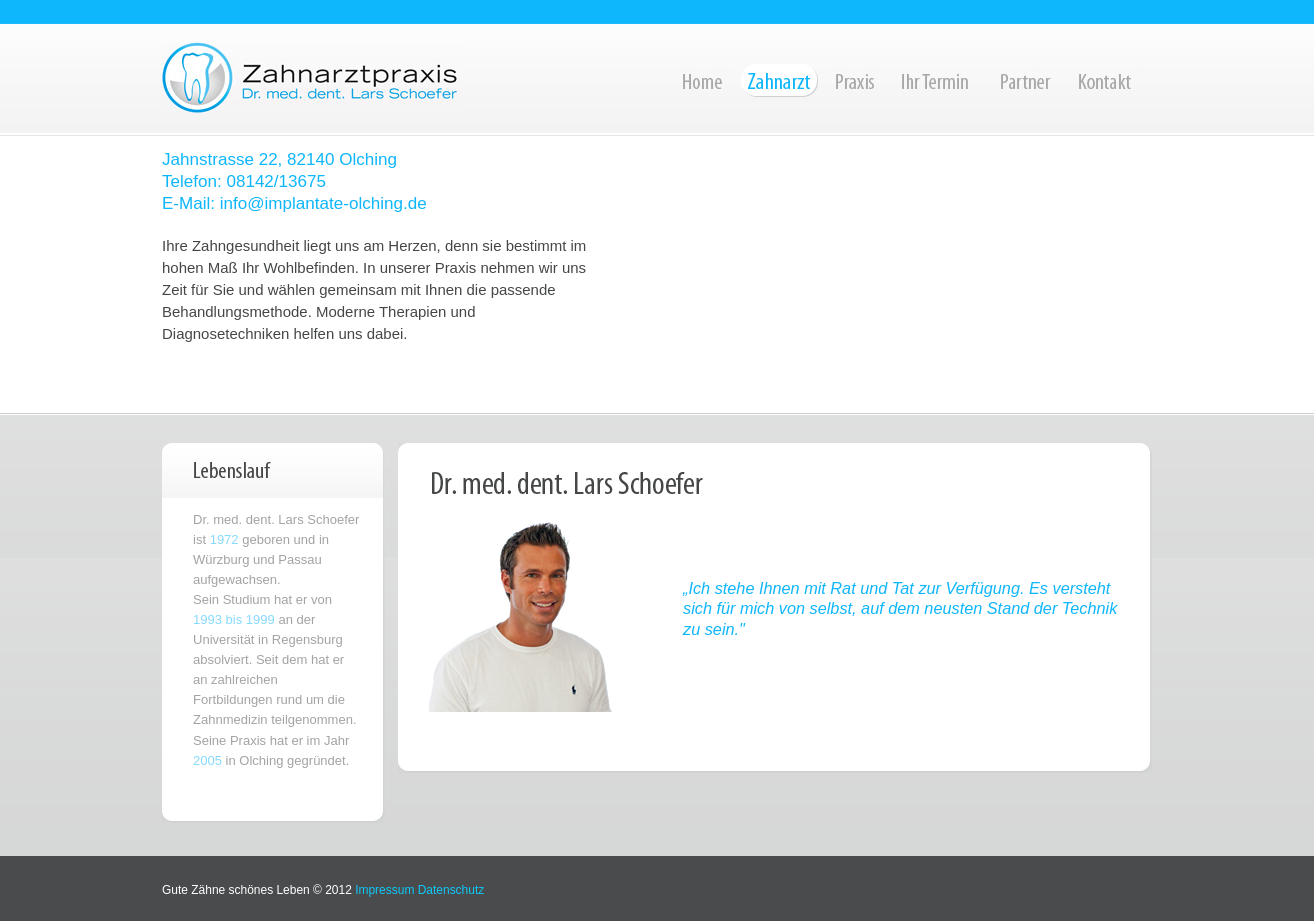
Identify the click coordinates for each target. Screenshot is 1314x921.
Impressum (384, 890)
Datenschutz (451, 890)
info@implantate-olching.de (323, 203)
